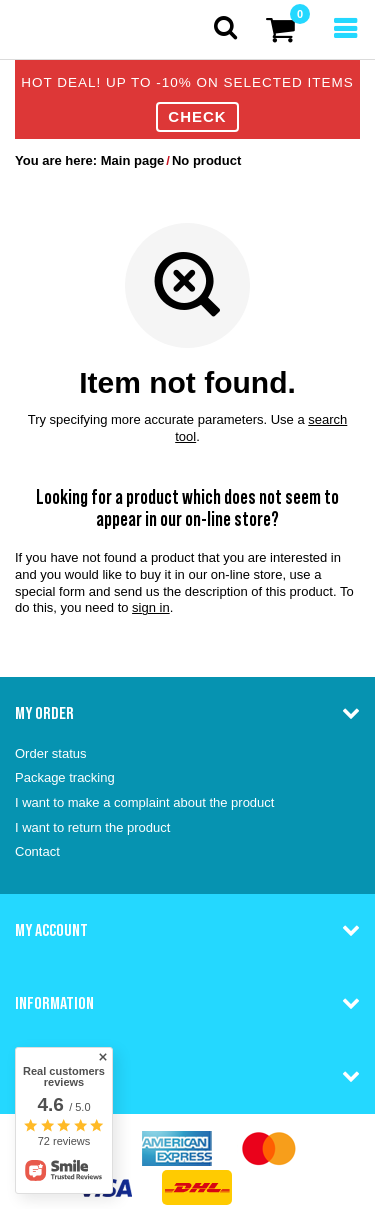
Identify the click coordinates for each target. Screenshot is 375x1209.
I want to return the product (92, 827)
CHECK (197, 116)
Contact (37, 851)
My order (44, 713)
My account (51, 930)
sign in (151, 607)
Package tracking (65, 777)
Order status (51, 753)
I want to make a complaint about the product (144, 802)
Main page (133, 160)
